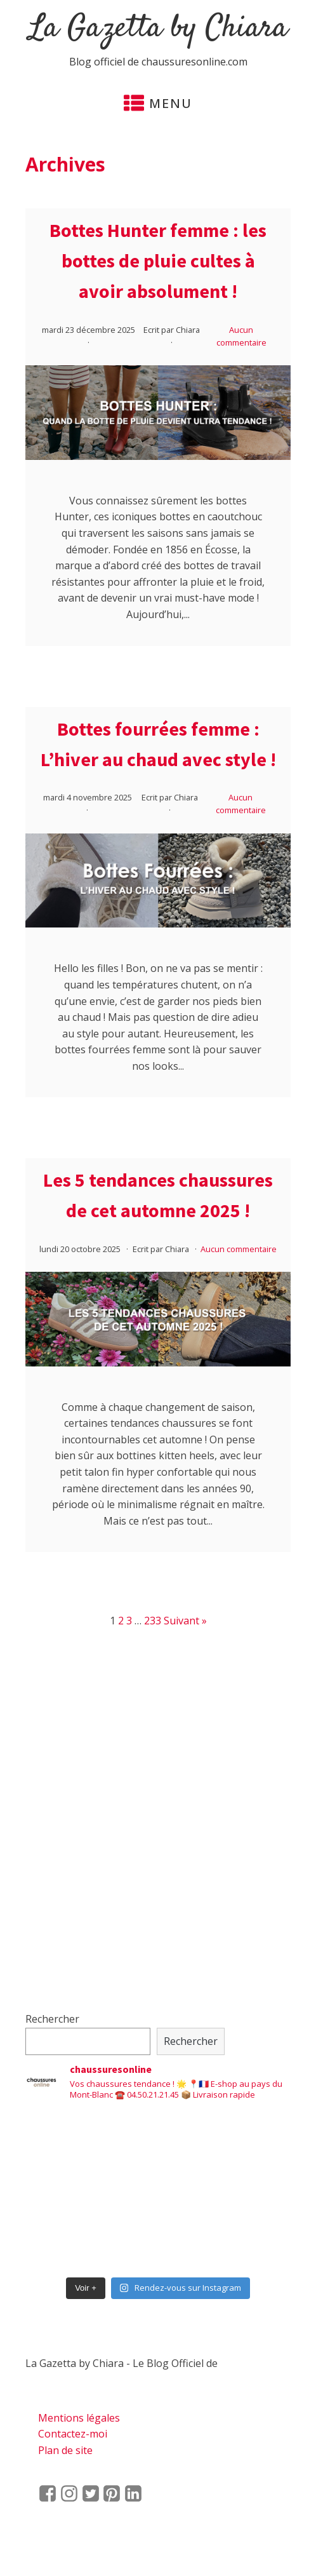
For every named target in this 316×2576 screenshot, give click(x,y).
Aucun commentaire (239, 1249)
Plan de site (65, 2450)
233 (152, 1621)
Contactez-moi (72, 2434)
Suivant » (185, 1621)
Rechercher (52, 2019)
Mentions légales (79, 2418)
